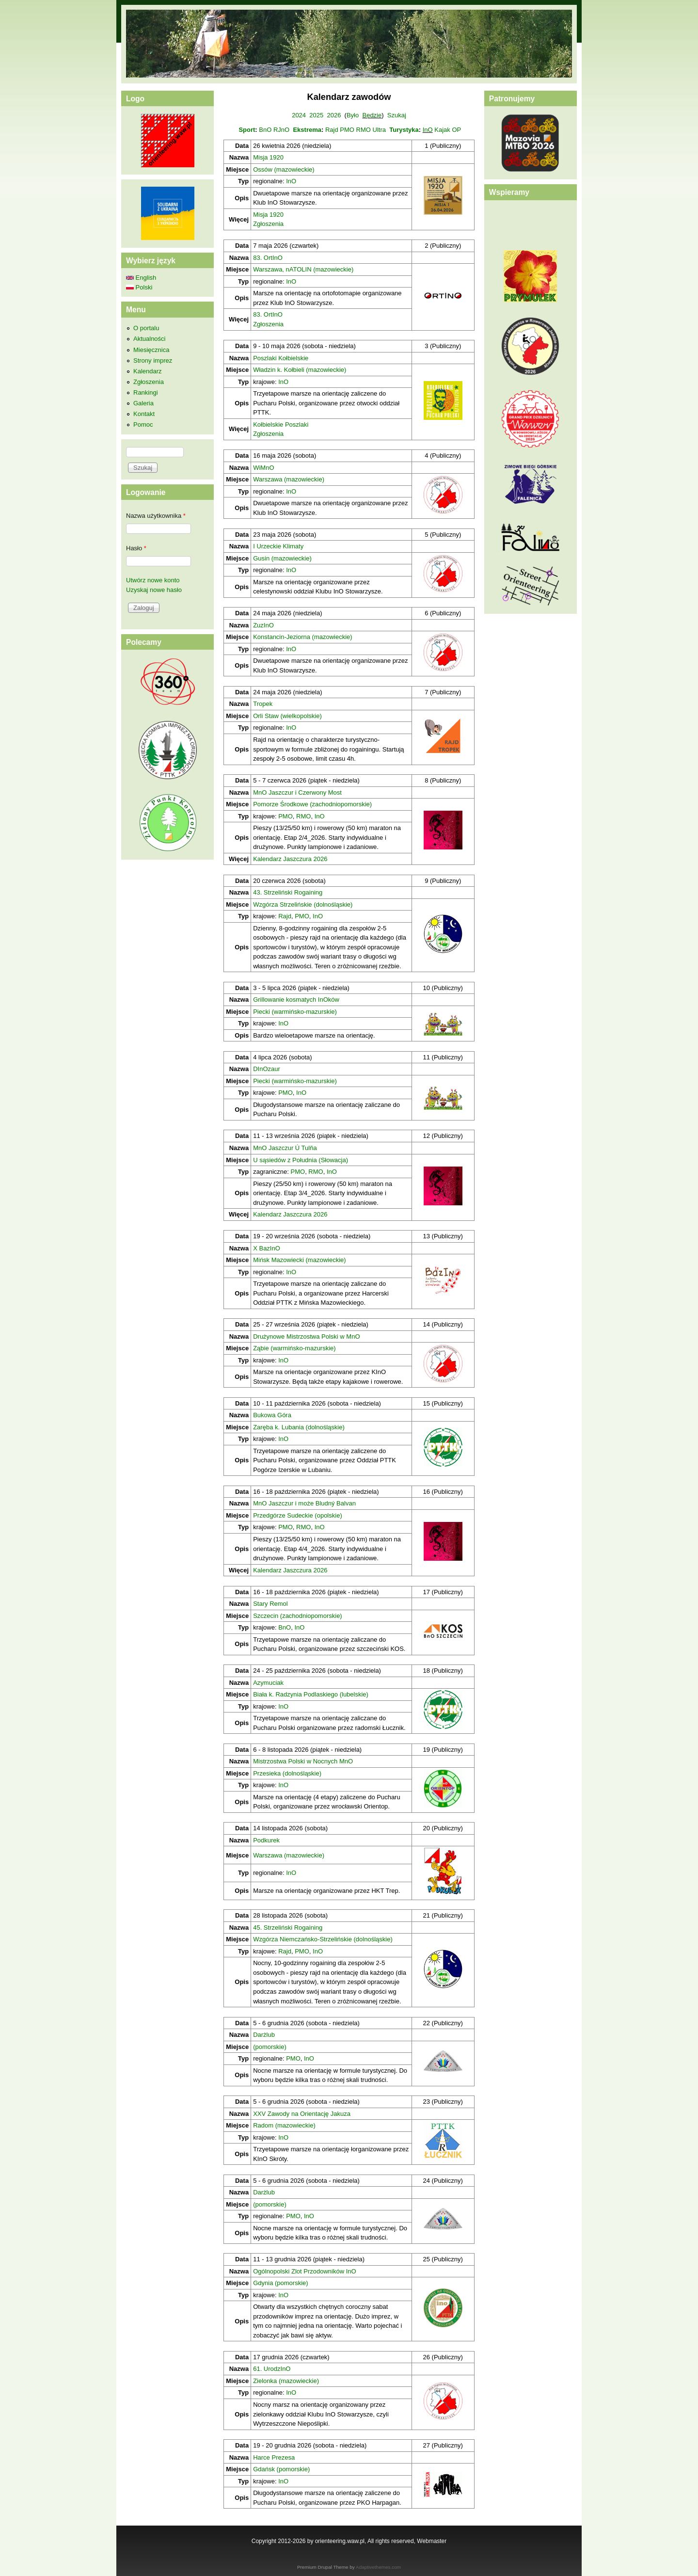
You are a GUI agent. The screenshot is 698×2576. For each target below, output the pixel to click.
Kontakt (144, 413)
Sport (246, 129)
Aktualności (149, 338)
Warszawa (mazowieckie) (288, 479)
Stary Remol (270, 1603)
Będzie (371, 115)
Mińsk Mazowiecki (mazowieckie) (299, 1260)
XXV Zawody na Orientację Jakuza (301, 2113)
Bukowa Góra (272, 1415)
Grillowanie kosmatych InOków (296, 999)
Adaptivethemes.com (378, 2567)
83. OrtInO (268, 257)
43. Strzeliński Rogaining (287, 892)
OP (456, 129)
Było (353, 115)
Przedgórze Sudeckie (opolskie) (297, 1515)
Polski (139, 287)
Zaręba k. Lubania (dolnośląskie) (299, 1427)
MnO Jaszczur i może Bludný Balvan (304, 1503)
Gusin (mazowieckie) (282, 558)
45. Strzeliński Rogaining (287, 1927)
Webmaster (431, 2541)
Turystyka (403, 129)
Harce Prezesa (274, 2457)
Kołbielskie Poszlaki (280, 424)
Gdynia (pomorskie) (280, 2283)
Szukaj (396, 115)
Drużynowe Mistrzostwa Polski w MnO (306, 1336)
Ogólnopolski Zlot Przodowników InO (304, 2271)
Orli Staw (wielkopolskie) (287, 716)
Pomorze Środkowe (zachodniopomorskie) (312, 804)
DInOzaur (266, 1068)
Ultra (379, 129)
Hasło (136, 548)
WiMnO (263, 467)
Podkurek (266, 1840)
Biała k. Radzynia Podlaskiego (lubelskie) (310, 1694)
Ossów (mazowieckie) (283, 169)
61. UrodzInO (271, 2368)
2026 (334, 115)
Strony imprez (152, 360)
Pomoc (143, 424)
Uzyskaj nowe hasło (154, 589)
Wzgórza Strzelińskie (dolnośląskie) (302, 904)
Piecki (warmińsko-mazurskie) (295, 1011)
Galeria (143, 403)
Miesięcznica (151, 349)
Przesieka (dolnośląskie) (287, 1773)
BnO (265, 129)
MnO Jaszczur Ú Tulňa (285, 1148)
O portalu (146, 328)
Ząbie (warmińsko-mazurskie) (294, 1348)
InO (428, 129)
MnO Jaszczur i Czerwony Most (297, 792)
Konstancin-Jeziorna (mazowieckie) (302, 636)
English (141, 277)
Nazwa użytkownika (156, 515)
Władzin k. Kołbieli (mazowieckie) (299, 369)
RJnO (281, 129)
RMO (363, 129)
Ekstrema (307, 129)
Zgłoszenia (268, 223)
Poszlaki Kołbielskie (280, 358)
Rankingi (145, 392)
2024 (299, 115)
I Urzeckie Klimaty (278, 546)
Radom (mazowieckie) (284, 2125)
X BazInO (266, 1248)
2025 (316, 115)
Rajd (331, 129)
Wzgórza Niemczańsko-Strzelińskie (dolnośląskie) (323, 1939)
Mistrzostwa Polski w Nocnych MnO (303, 1761)
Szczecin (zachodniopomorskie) (297, 1615)
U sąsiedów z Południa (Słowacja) (300, 1160)
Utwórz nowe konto (153, 580)
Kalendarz (147, 371)
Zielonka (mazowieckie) (286, 2380)
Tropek (262, 703)
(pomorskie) (269, 2046)
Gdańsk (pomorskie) (281, 2469)
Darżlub (264, 2034)
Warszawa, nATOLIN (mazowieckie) (303, 269)
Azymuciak (268, 1682)
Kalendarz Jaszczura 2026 (290, 859)
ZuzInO (263, 625)
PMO (347, 129)
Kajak (442, 129)
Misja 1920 (268, 157)
